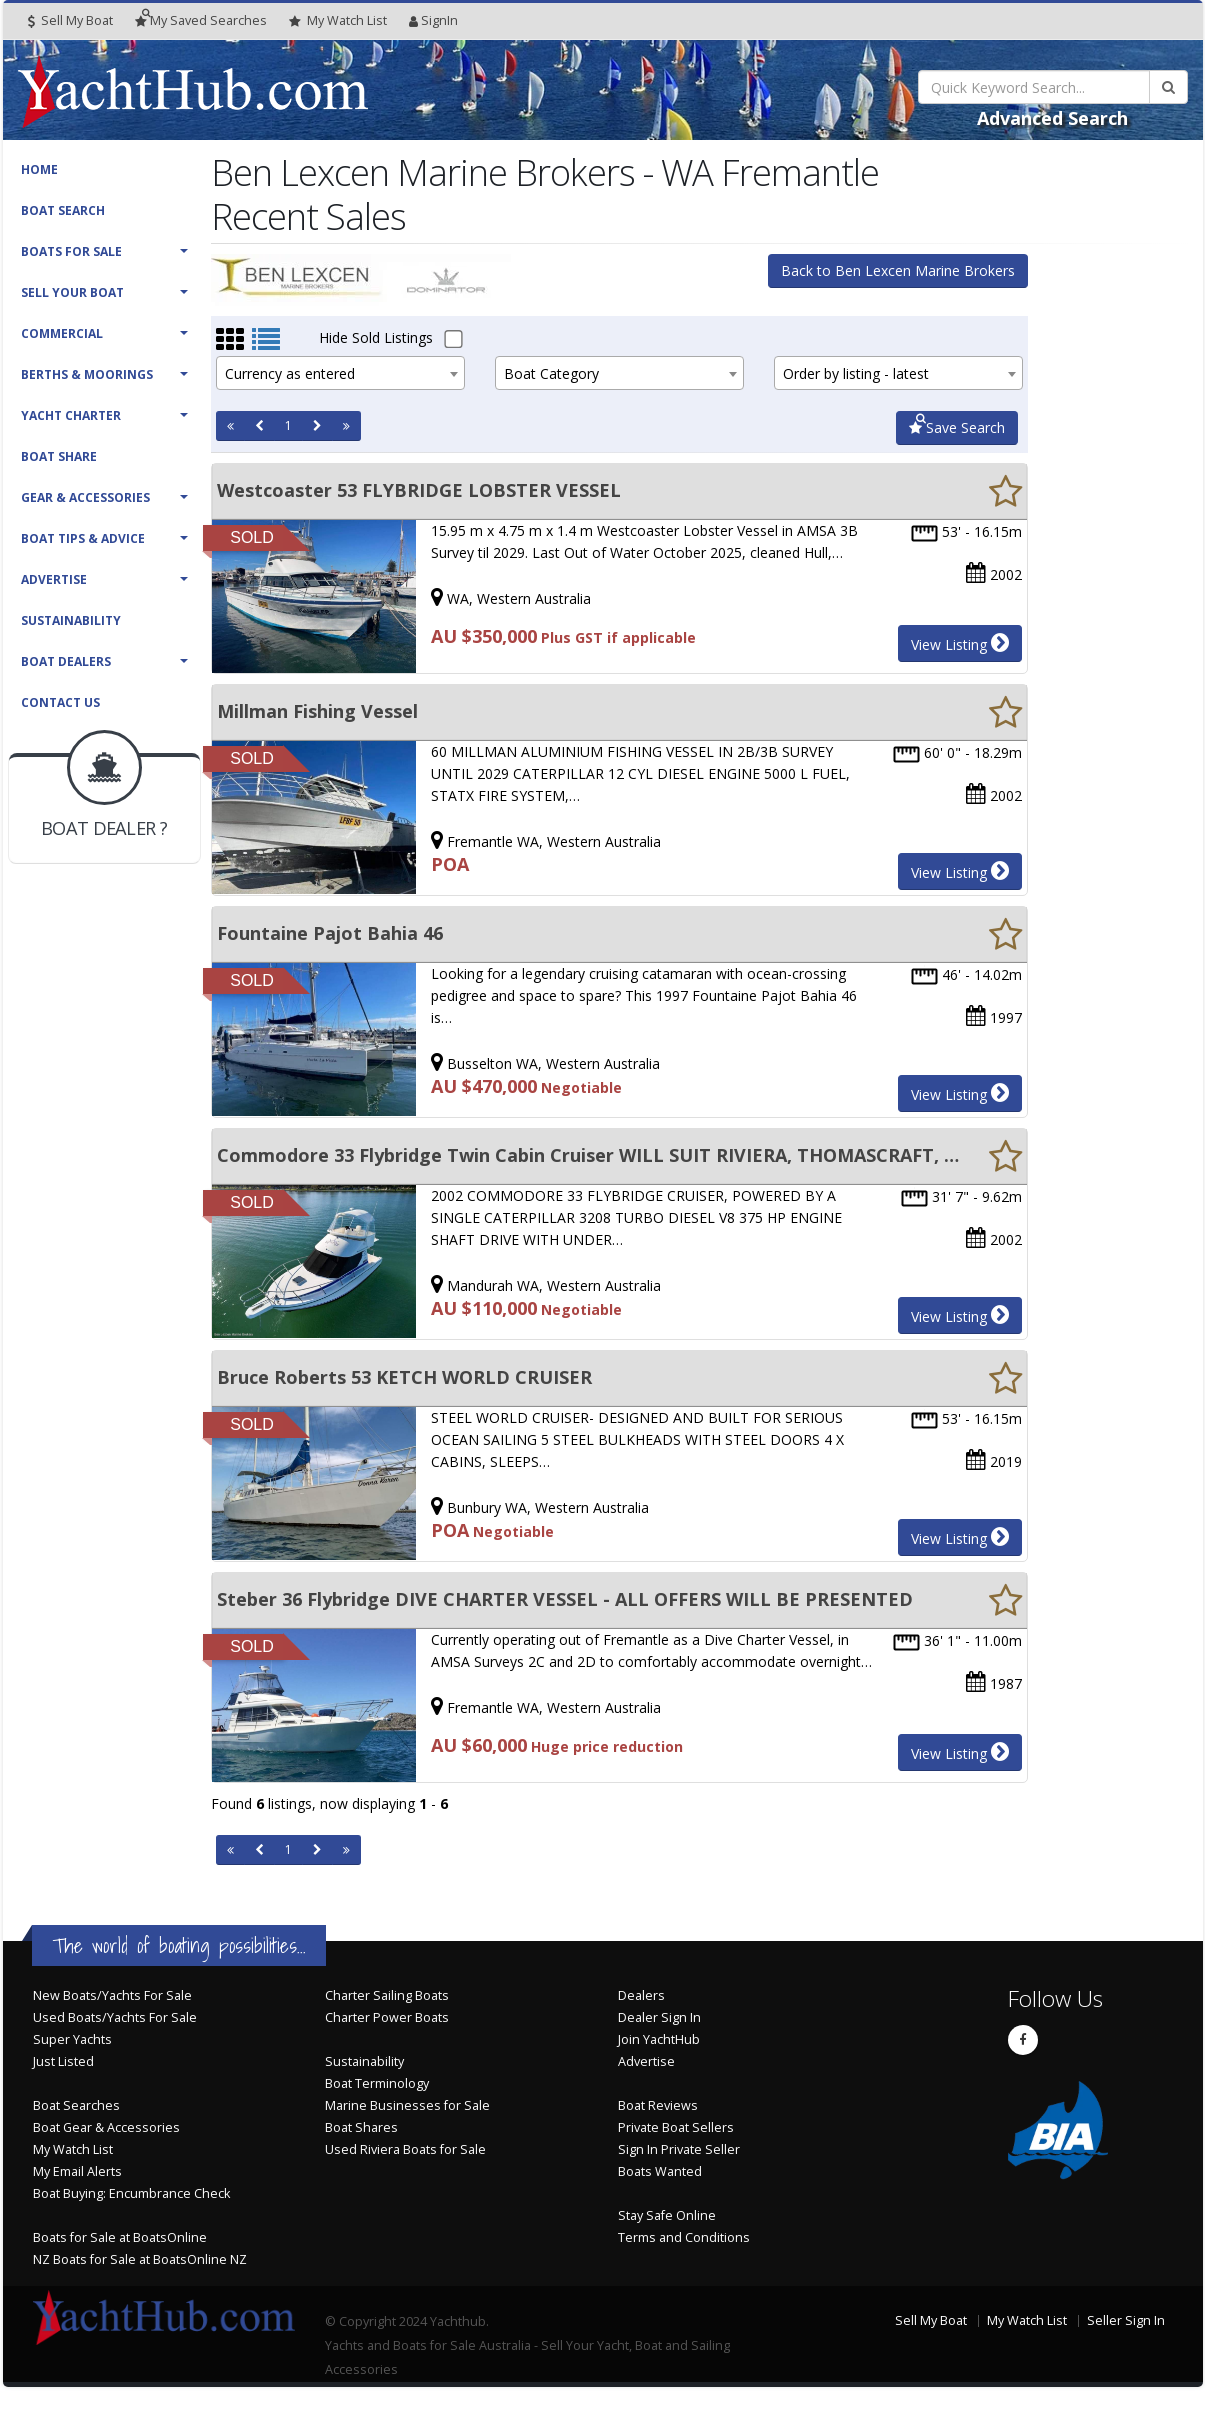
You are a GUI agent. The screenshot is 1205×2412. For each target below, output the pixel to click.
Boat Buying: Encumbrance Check (131, 2193)
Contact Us (60, 702)
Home (39, 169)
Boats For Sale (71, 251)
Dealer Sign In (659, 2017)
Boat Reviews (658, 2105)
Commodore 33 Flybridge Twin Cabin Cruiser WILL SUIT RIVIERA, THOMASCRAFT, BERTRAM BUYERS (588, 1155)
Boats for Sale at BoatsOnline (120, 2237)
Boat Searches (76, 2105)
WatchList (338, 21)
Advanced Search (1052, 118)
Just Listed (63, 2061)
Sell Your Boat (72, 292)
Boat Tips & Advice (83, 538)
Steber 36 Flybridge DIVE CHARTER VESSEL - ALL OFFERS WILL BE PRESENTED (565, 1599)
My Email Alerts (77, 2171)
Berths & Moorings (87, 374)
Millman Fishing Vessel (317, 711)
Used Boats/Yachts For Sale (115, 2017)
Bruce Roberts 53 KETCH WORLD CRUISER (404, 1377)
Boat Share (59, 456)
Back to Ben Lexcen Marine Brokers (898, 270)
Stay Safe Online (667, 2215)
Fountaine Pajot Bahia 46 (330, 933)
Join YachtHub (659, 2039)
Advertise (54, 579)
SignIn (433, 20)
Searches (201, 20)
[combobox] (340, 373)
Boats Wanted (660, 2171)
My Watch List (73, 2149)
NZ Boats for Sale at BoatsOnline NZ (140, 2259)
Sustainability (71, 620)
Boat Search (63, 210)
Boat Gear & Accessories (106, 2127)
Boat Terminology (377, 2083)
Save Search (957, 427)
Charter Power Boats (387, 2017)
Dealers (641, 1995)
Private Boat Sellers (676, 2127)
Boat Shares (361, 2127)
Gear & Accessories (85, 497)
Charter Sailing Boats (387, 1995)
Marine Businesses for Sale (407, 2105)
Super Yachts (72, 2039)
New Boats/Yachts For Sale (112, 1995)
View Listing (960, 643)
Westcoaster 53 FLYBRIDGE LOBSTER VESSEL (419, 490)
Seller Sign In (1126, 2320)
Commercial (62, 333)
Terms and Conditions (684, 2237)
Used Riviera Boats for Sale (405, 2149)
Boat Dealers (66, 661)
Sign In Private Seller (679, 2149)
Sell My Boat (70, 20)
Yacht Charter (71, 415)
